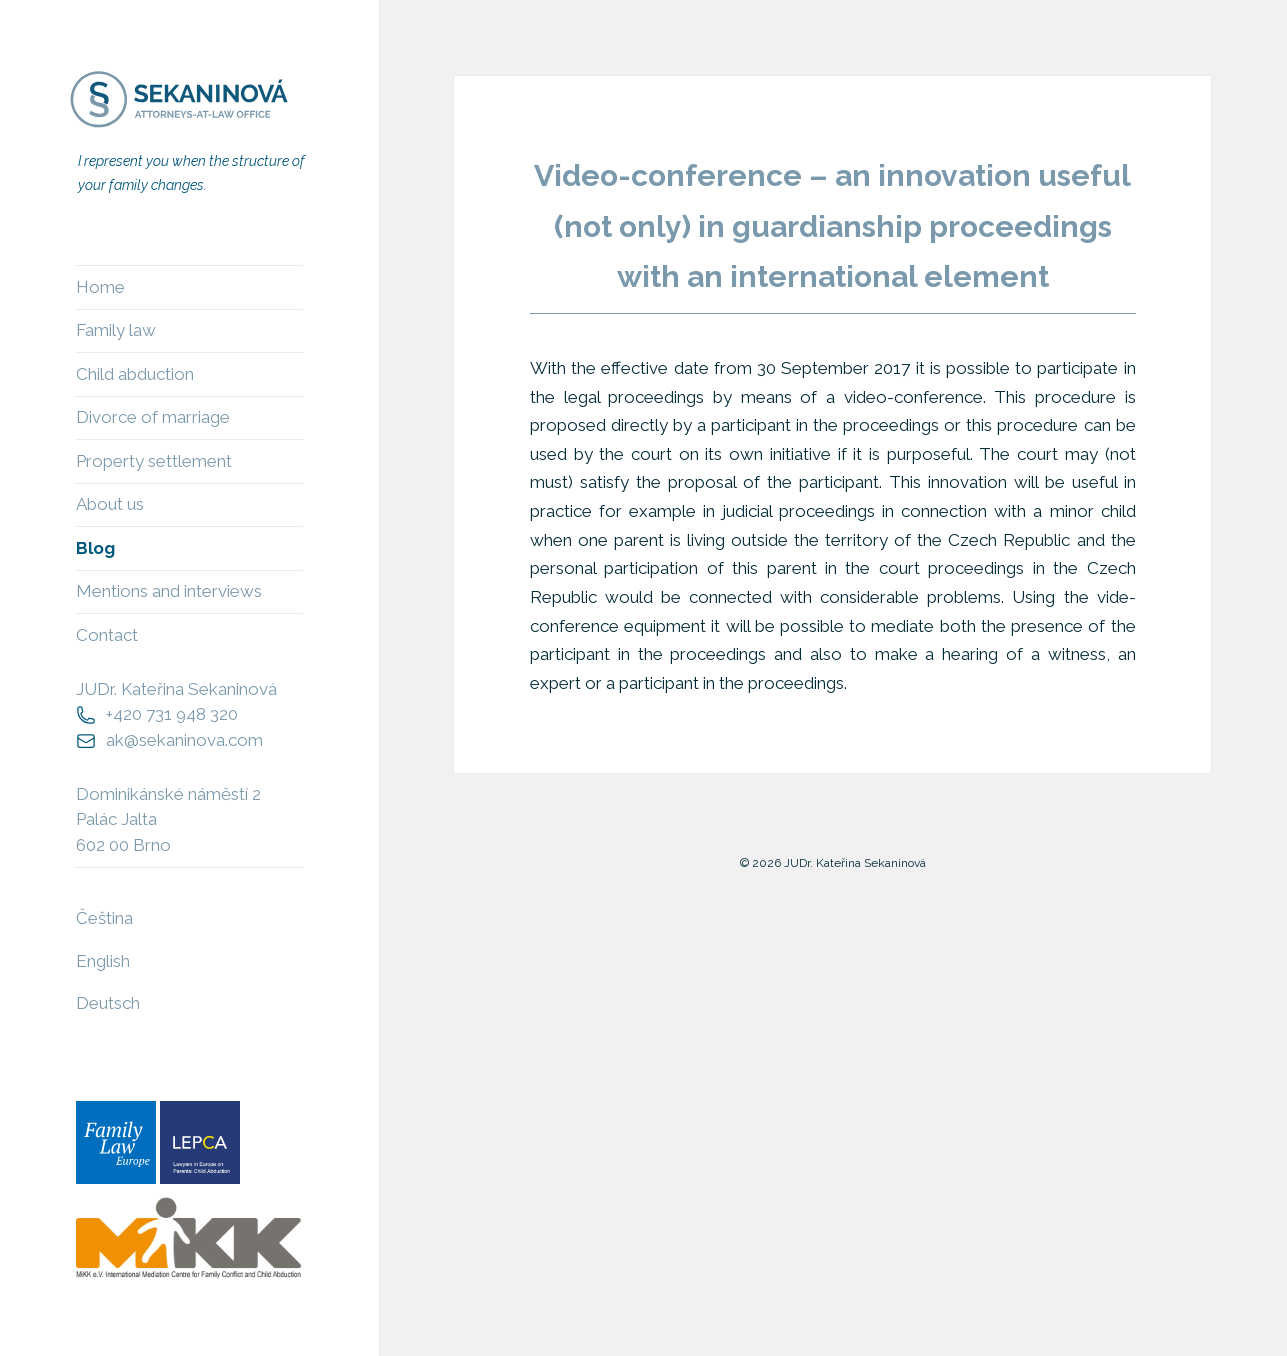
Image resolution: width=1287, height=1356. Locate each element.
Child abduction (135, 374)
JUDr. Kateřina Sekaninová (176, 689)
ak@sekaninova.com (184, 740)
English (103, 961)
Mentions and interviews (169, 591)
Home (100, 287)
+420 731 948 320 (172, 714)
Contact (107, 635)
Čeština (104, 918)
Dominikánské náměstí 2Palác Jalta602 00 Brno (168, 819)
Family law (116, 330)
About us (110, 504)
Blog (95, 548)
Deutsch (108, 1003)
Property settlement (154, 461)
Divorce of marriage (153, 417)
